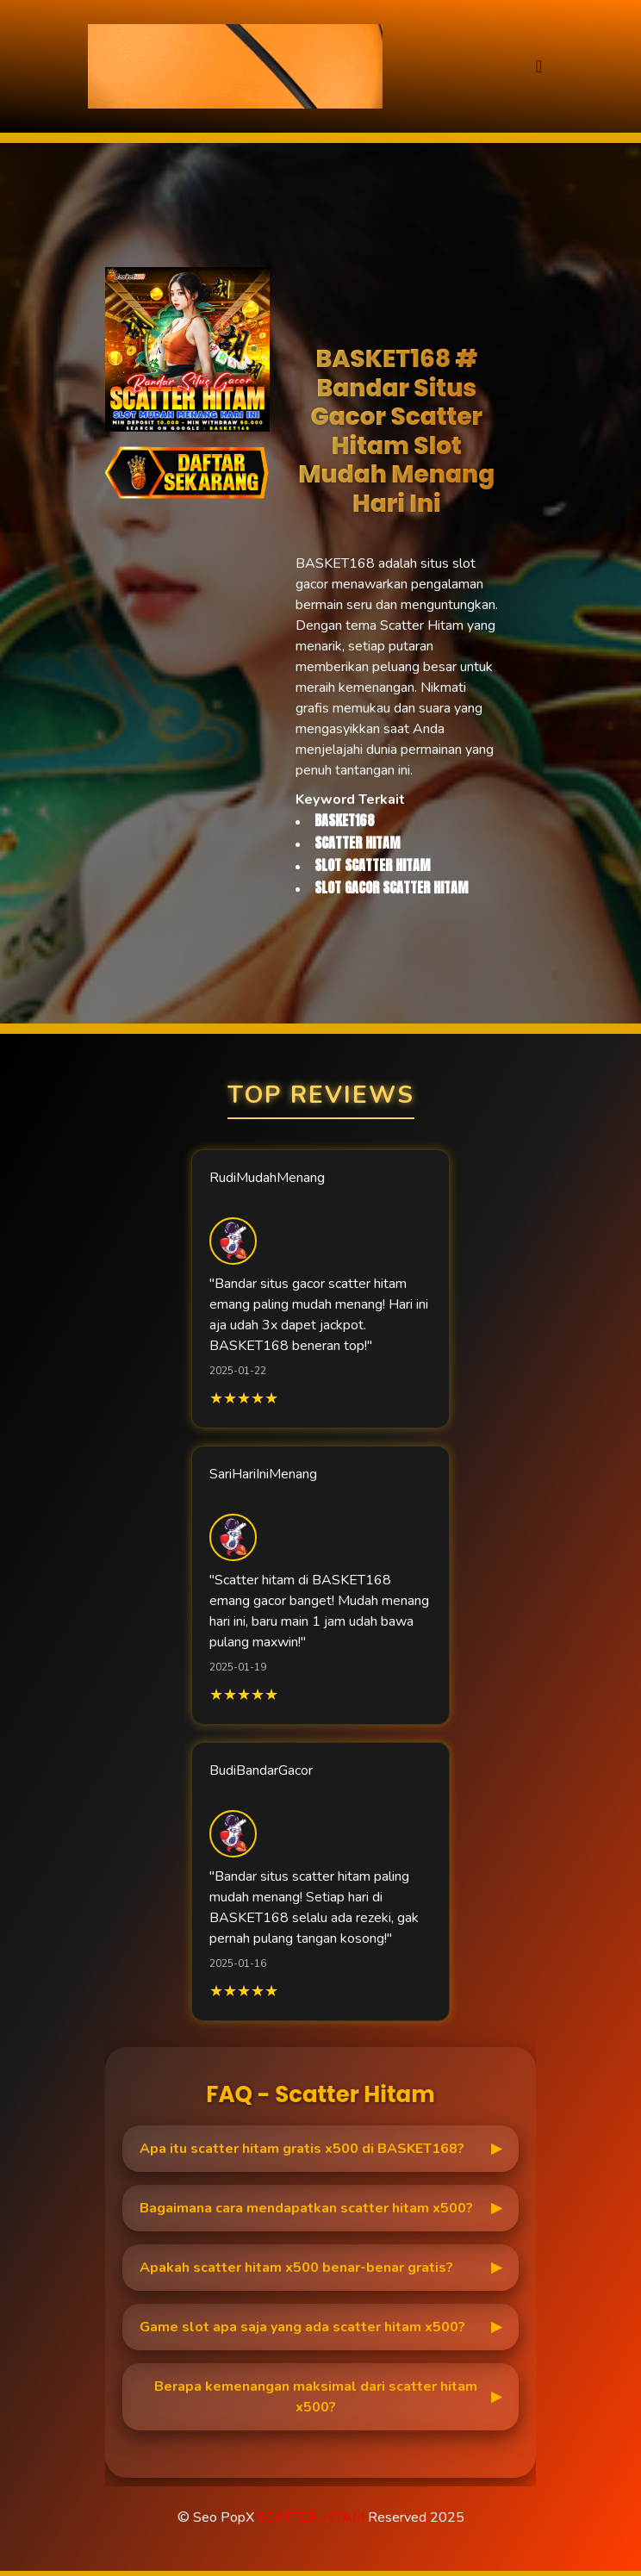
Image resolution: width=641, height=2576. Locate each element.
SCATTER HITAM (311, 2517)
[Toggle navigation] (539, 66)
